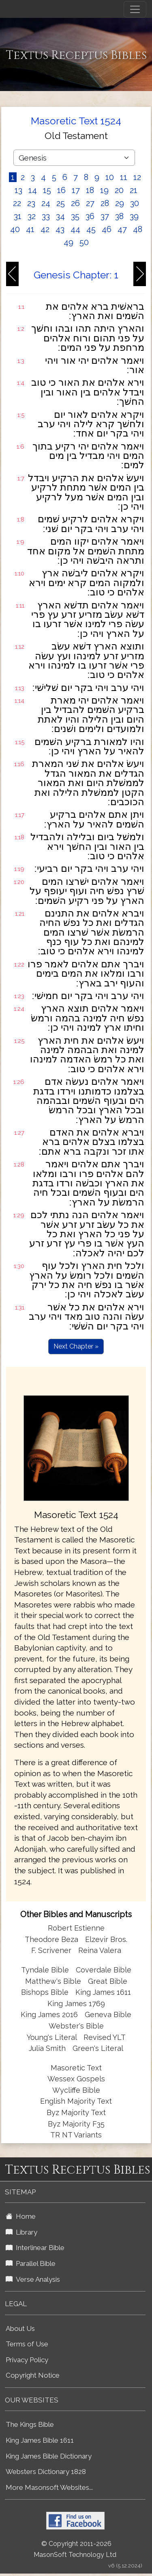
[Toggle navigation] (135, 9)
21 (133, 190)
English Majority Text (76, 2101)
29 (119, 203)
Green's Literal (98, 2048)
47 (122, 229)
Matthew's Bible (53, 1981)
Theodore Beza (51, 1939)
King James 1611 (103, 1992)
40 (15, 229)
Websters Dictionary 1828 (46, 2471)
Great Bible (107, 1981)
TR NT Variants (76, 2135)
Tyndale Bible (45, 1970)
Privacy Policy (27, 2360)
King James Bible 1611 (40, 2440)
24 (45, 203)
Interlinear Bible (35, 2248)
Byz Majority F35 (76, 2124)
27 (90, 203)
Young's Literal (53, 2037)
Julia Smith (48, 2048)
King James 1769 (76, 2003)
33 (46, 216)
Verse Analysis (33, 2279)
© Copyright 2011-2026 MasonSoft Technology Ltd (75, 2549)
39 (134, 216)
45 (91, 229)
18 (90, 190)
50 (84, 242)
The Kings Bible (30, 2424)
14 (32, 190)
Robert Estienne (76, 1928)
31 (18, 216)
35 (75, 216)
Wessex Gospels (76, 2078)
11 (123, 177)
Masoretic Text (76, 2067)
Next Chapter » (76, 1346)
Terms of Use (27, 2344)
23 (31, 203)
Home (21, 2216)
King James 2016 (49, 2014)
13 (18, 190)
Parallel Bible (31, 2263)
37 (104, 216)
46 (106, 229)
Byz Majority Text (76, 2112)
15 (47, 190)
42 (45, 229)
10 (109, 177)
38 (119, 216)
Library (21, 2232)
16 (61, 190)
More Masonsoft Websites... (49, 2487)
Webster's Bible (76, 2026)
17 (76, 190)
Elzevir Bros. (106, 1939)
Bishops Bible (45, 1992)
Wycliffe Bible (76, 2090)
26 (75, 203)
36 (89, 216)
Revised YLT (104, 2037)
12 (137, 177)
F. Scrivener (51, 1950)
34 (60, 216)
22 (17, 203)
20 (119, 190)
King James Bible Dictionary (49, 2456)
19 (104, 190)
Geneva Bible (108, 2014)
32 (32, 216)
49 (68, 242)
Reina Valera (99, 1950)
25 (60, 203)
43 (60, 229)
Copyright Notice (33, 2375)
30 (134, 203)
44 (75, 229)
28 (104, 203)
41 (30, 229)
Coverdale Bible (103, 1970)
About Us (20, 2328)
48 (137, 229)
